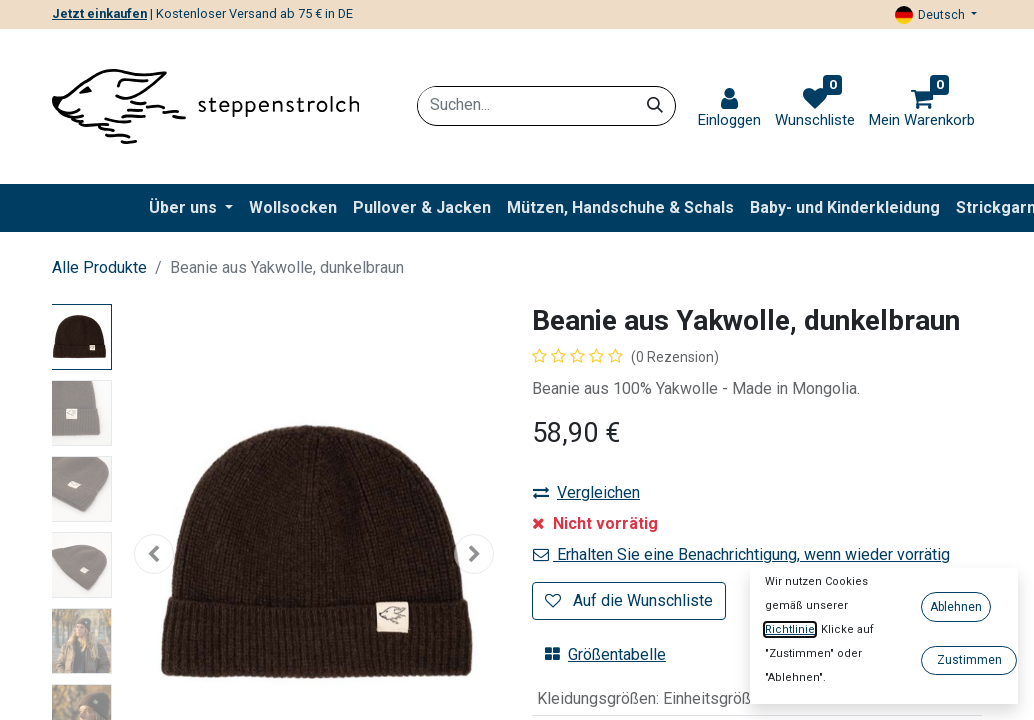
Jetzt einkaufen (99, 13)
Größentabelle (605, 654)
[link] (729, 108)
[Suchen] (655, 105)
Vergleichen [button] (586, 492)
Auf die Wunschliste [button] (629, 600)
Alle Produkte (99, 267)
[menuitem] (293, 208)
